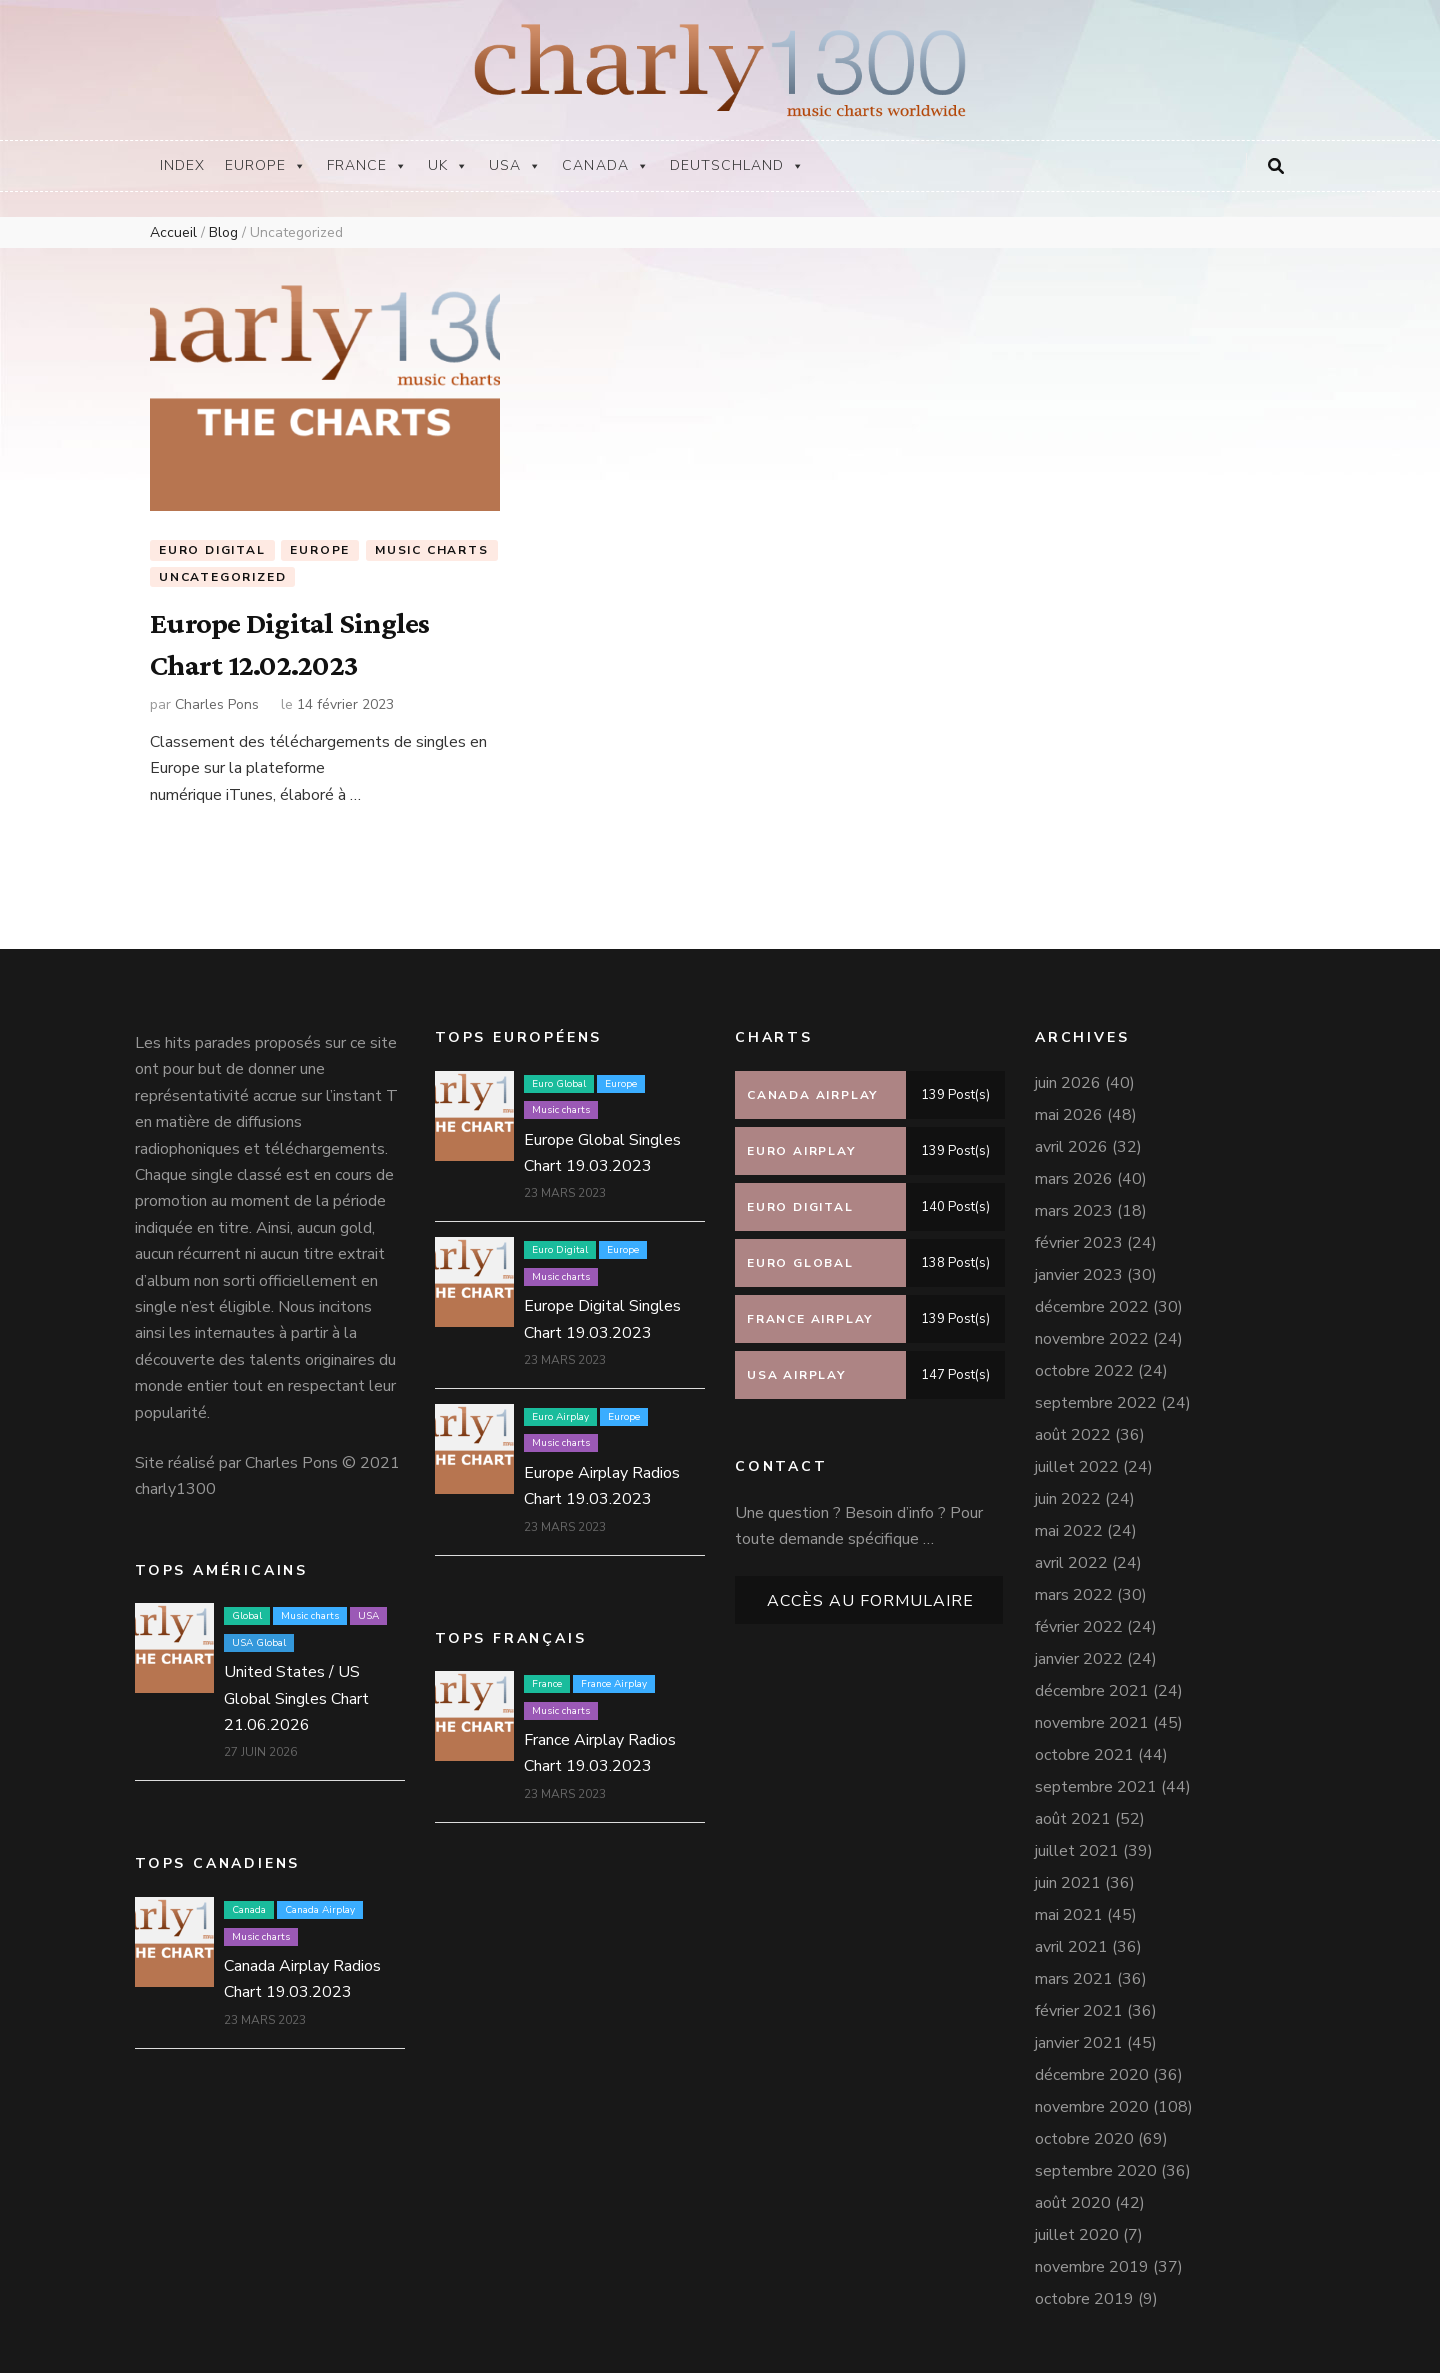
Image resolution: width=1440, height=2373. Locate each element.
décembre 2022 (1092, 1299)
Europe (265, 165)
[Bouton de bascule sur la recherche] (1276, 166)
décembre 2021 (1092, 1683)
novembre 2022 (1092, 1331)
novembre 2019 (1092, 2259)
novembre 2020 (1092, 2099)
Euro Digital (212, 550)
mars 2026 (1074, 1171)
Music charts (432, 550)
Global (247, 1609)
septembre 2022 (1096, 1395)
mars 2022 (1074, 1587)
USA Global (259, 1635)
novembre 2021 (1092, 1715)
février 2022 (1079, 1619)
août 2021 (1073, 1811)
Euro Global (559, 1076)
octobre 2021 (1084, 1747)
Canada (605, 165)
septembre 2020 (1096, 2163)
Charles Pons (217, 696)
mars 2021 (1074, 1971)
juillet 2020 (1077, 2227)
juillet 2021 (1077, 1843)
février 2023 (1079, 1235)
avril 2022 (1071, 1555)
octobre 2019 (1084, 2291)
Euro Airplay (560, 1409)
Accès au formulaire (870, 1594)
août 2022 (1073, 1427)
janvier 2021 (1079, 2035)
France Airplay (614, 1676)
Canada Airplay (320, 1902)
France (367, 165)
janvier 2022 (1079, 1651)
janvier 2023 (1079, 1267)
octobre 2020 (1084, 2131)
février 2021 (1079, 2003)
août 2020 (1073, 2195)
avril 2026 (1071, 1139)
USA (515, 165)
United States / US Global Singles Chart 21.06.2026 (296, 1690)
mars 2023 (1074, 1203)
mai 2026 (1069, 1107)
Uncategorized (222, 578)
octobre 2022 (1084, 1363)
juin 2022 (1068, 1491)
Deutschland (738, 165)
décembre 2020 (1092, 2067)
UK (448, 165)
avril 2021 (1071, 1939)
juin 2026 (1068, 1075)
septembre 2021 (1096, 1779)
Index (182, 165)
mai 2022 (1069, 1523)
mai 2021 (1069, 1907)
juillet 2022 (1077, 1459)
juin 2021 (1068, 1875)
